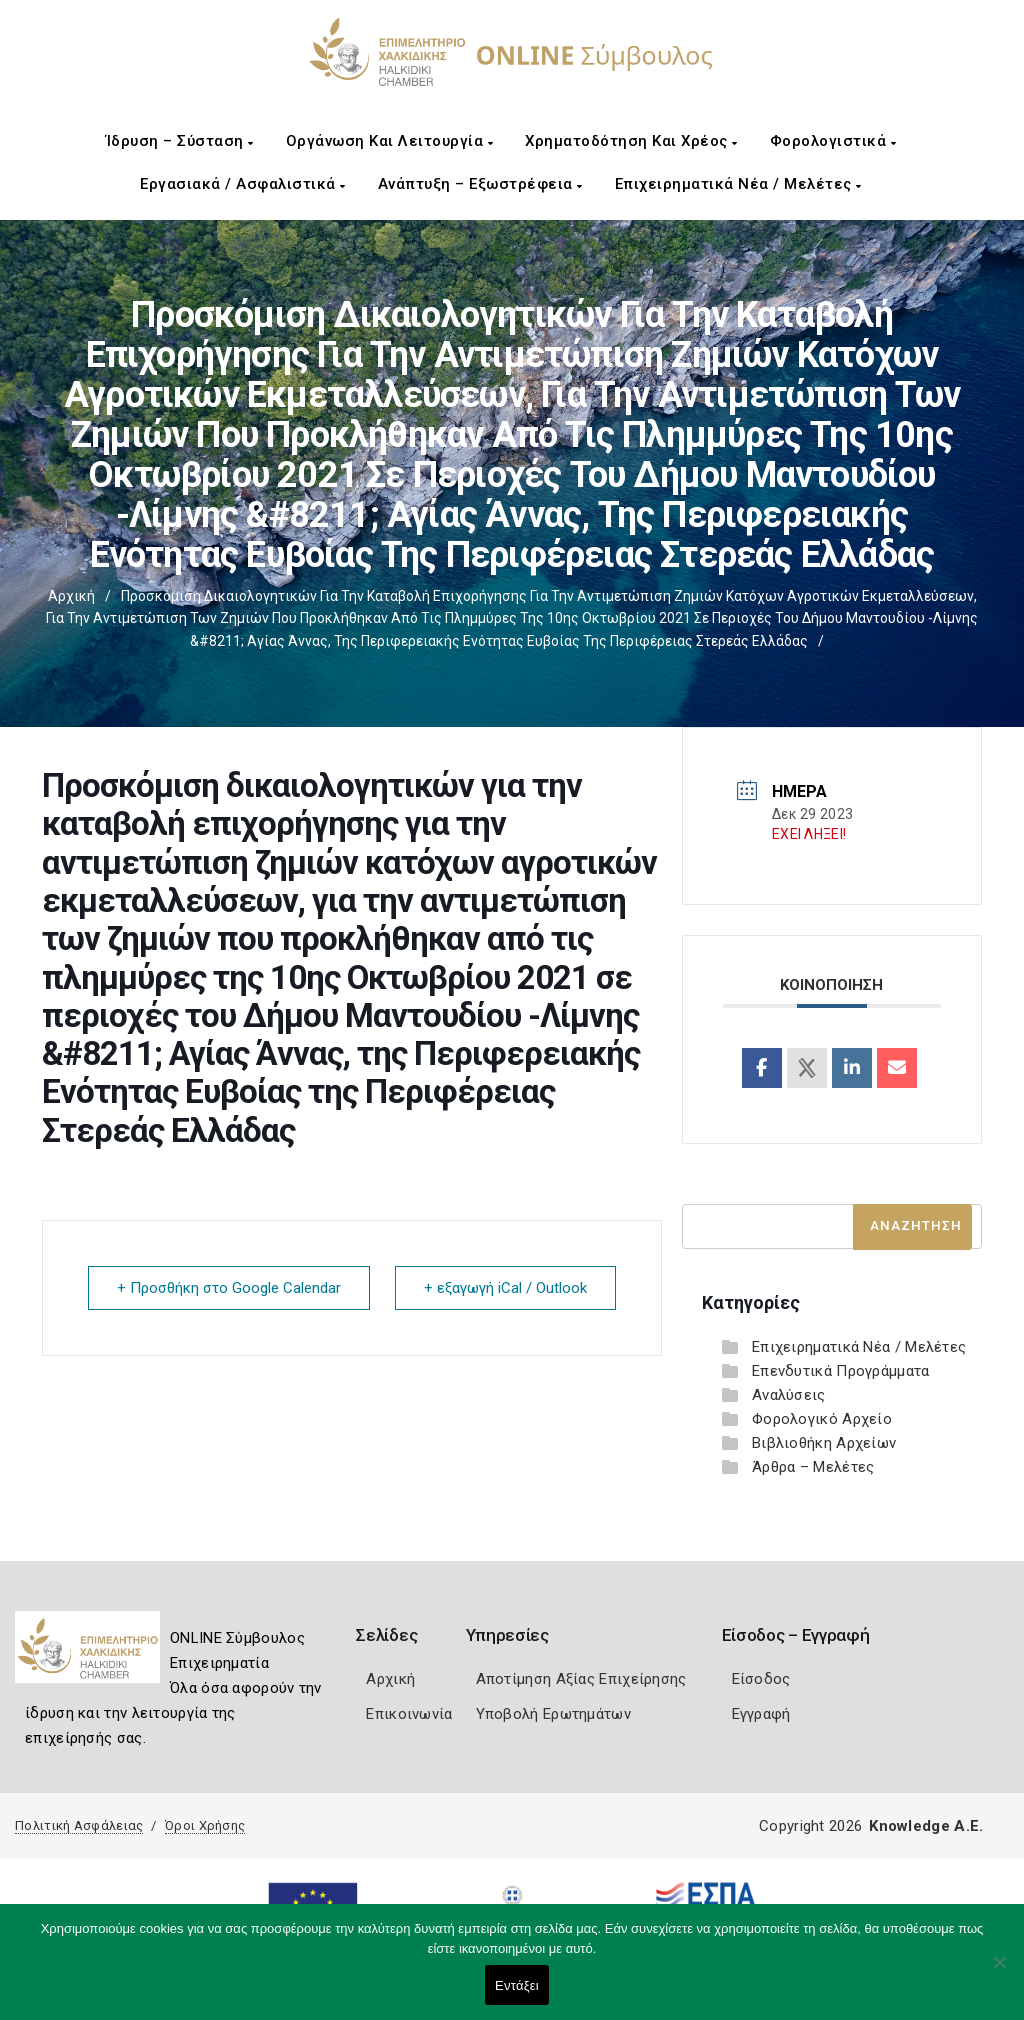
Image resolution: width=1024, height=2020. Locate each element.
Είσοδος (761, 1679)
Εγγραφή (761, 1714)
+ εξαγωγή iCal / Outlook (505, 1288)
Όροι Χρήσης (205, 1825)
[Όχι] (999, 1972)
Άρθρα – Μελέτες (813, 1467)
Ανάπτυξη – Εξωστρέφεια (480, 184)
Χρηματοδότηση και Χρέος (631, 141)
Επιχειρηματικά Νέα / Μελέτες (738, 184)
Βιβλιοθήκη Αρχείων (824, 1443)
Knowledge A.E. (926, 1826)
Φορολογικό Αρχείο (822, 1419)
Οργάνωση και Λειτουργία (390, 141)
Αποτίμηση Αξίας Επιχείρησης (581, 1679)
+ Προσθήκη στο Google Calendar (229, 1288)
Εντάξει (517, 1985)
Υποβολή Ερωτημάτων (553, 1714)
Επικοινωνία (409, 1714)
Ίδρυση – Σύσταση (180, 141)
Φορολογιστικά (833, 141)
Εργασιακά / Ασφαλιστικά (243, 184)
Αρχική (71, 596)
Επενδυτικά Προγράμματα (841, 1371)
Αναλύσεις (789, 1395)
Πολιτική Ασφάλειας (79, 1825)
